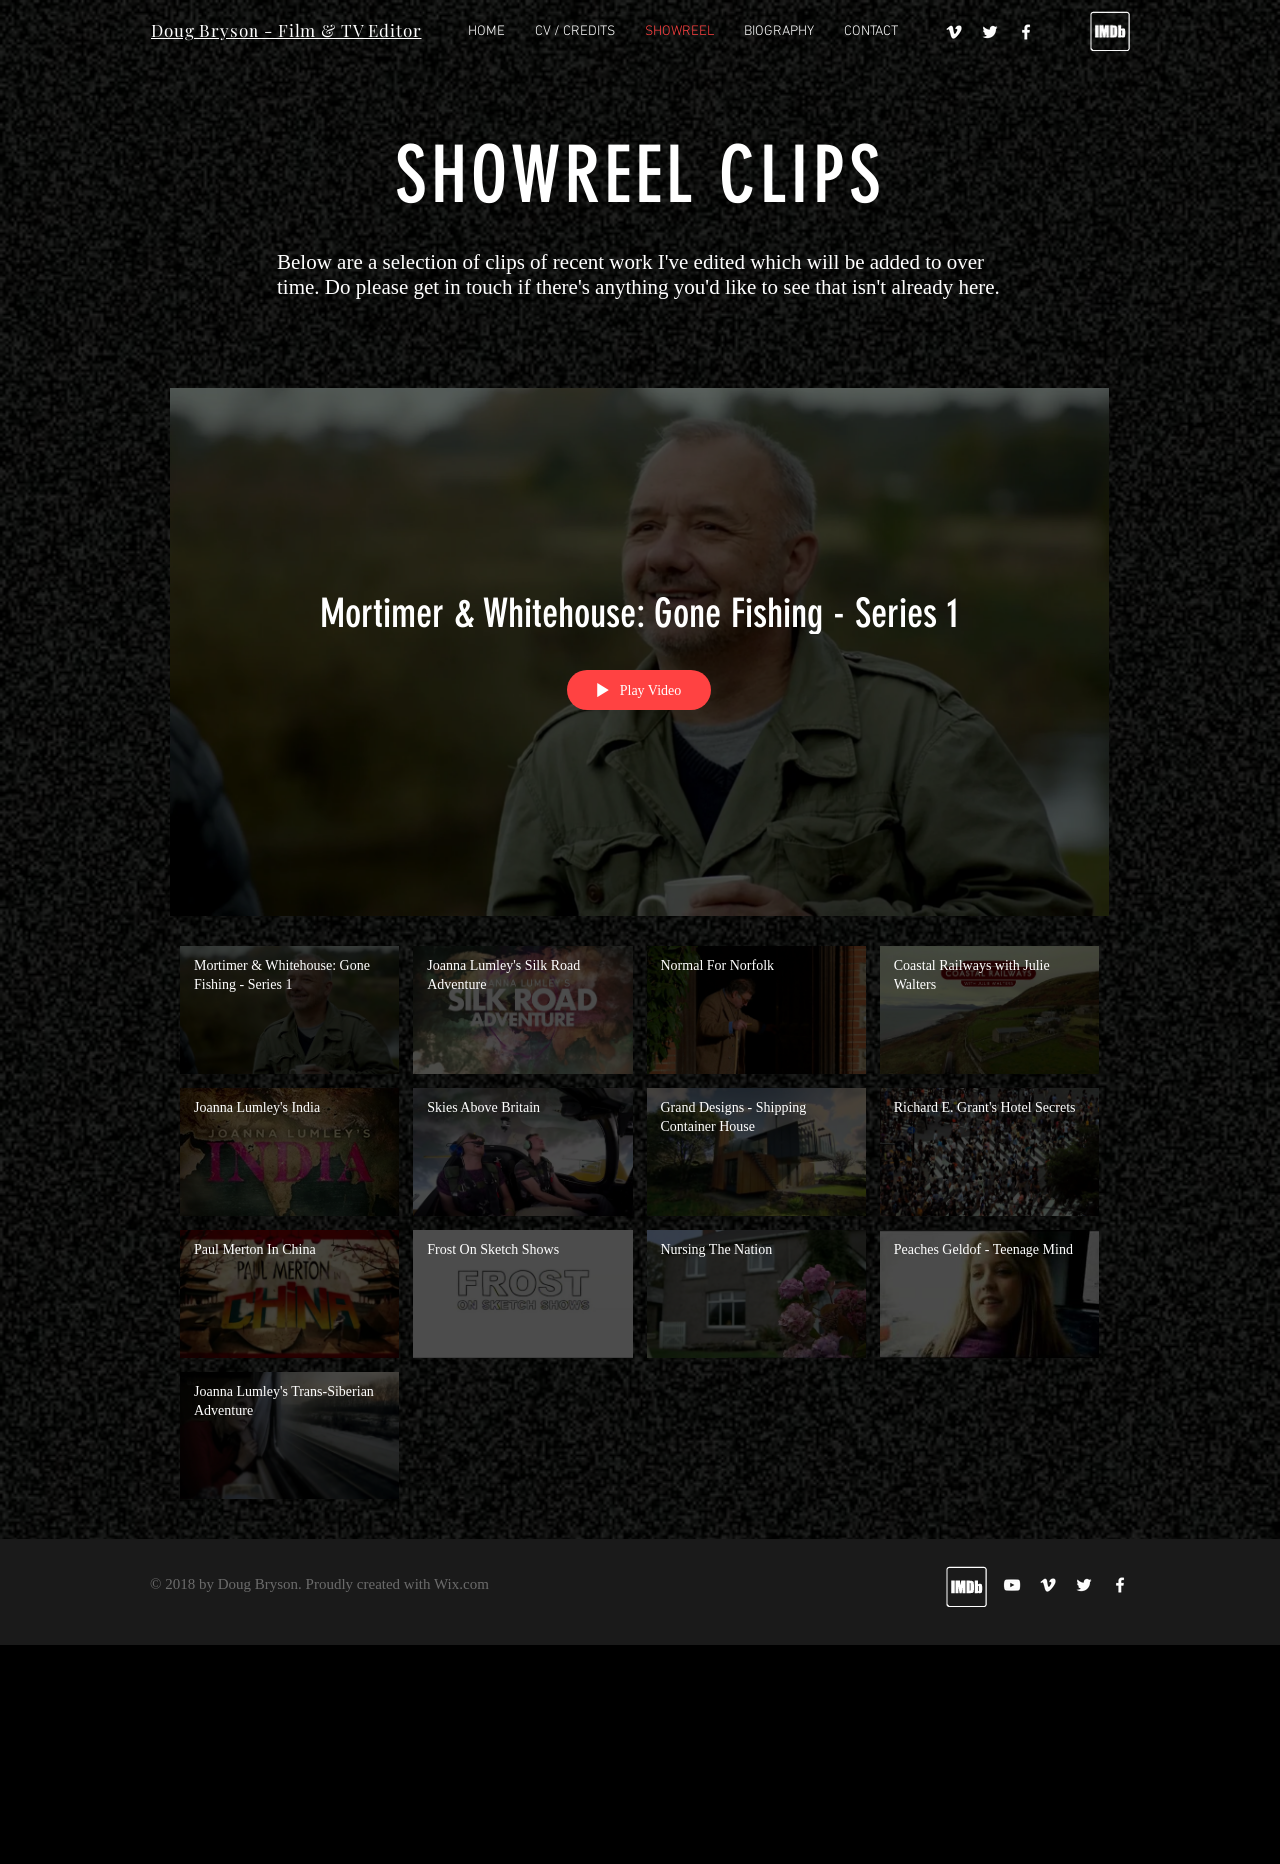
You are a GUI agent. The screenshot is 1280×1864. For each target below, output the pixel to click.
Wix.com (461, 1584)
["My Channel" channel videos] (639, 1227)
